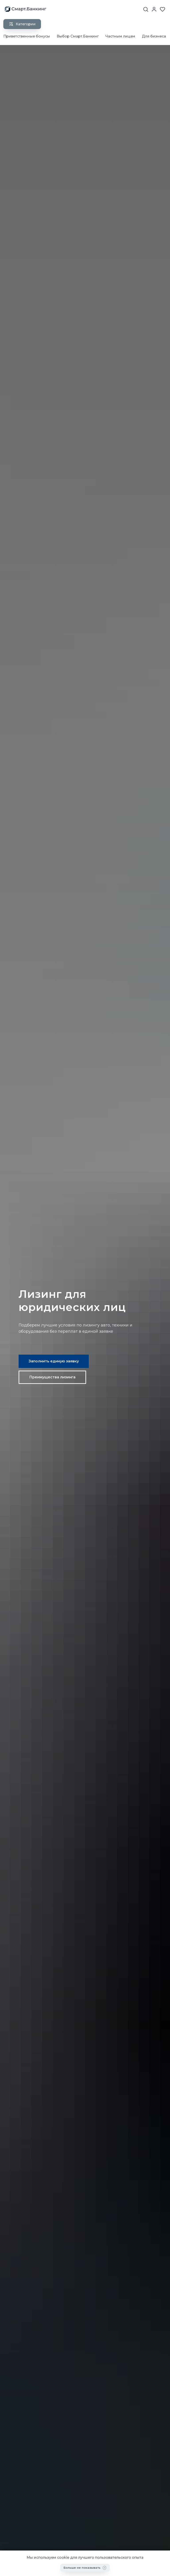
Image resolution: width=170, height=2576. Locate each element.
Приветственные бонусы (26, 36)
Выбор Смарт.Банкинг (78, 36)
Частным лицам (120, 36)
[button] (145, 9)
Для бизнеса (154, 36)
